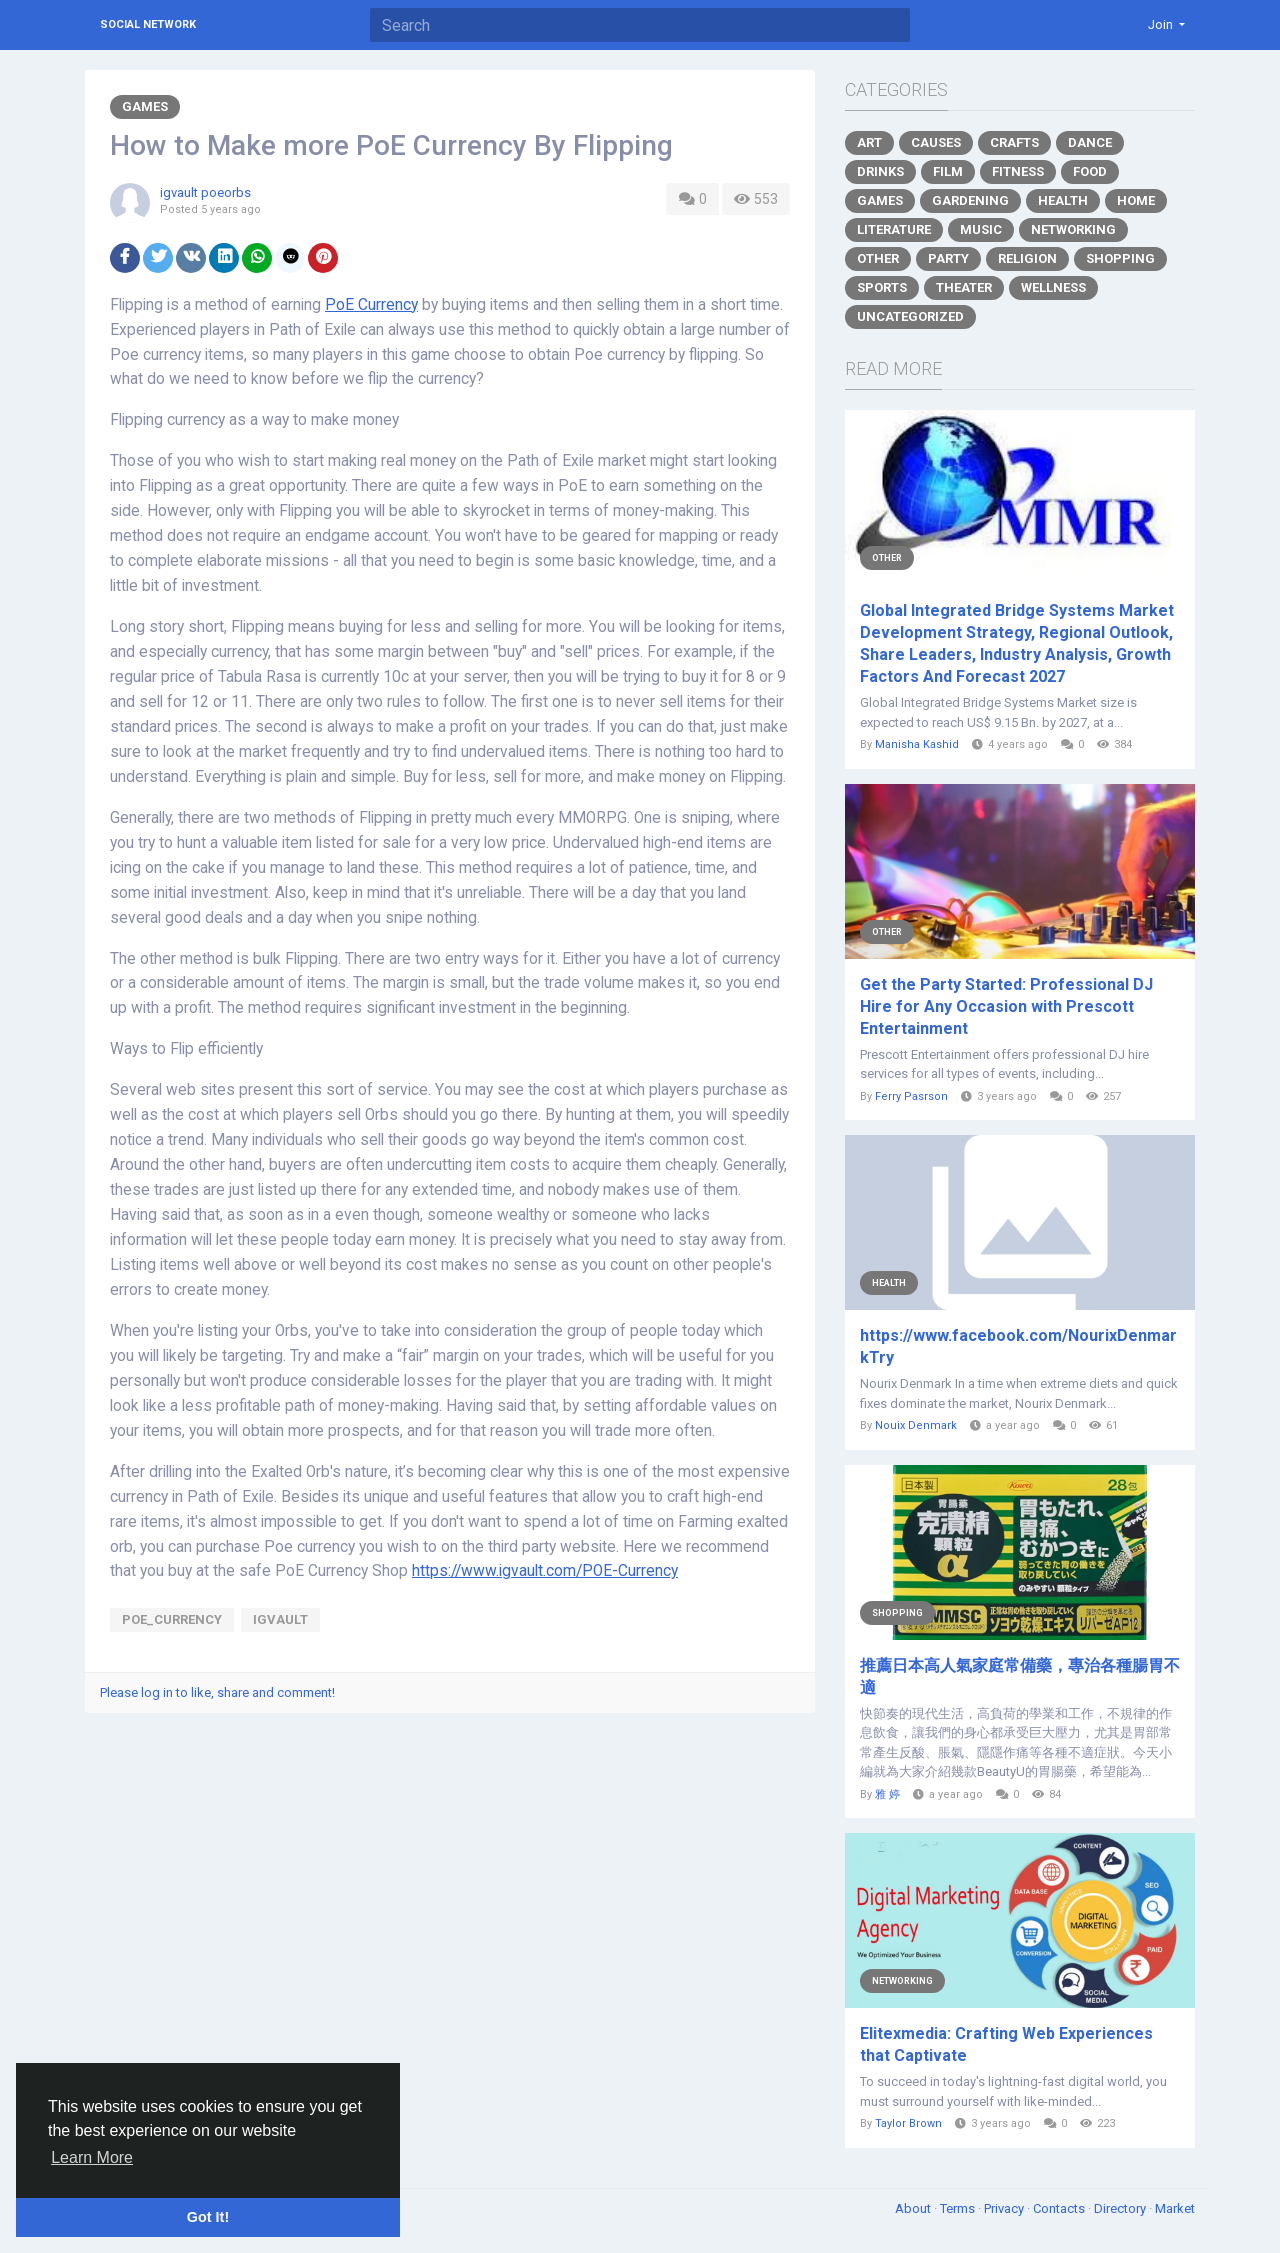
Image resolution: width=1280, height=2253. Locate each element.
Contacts (1060, 2208)
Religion (1027, 258)
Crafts (1014, 142)
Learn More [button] (92, 2157)
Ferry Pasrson (911, 1096)
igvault (280, 1619)
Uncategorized (910, 316)
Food (1090, 171)
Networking (1073, 229)
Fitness (1018, 171)
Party (948, 258)
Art (869, 142)
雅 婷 (887, 1794)
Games (145, 106)
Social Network (148, 24)
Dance (1090, 142)
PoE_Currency (172, 1619)
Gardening (970, 200)
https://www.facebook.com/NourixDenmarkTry (1018, 1346)
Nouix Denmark (916, 1425)
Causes (936, 142)
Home (1136, 200)
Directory (1121, 2208)
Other (878, 258)
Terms (959, 2208)
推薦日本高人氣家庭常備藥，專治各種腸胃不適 (1020, 1676)
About (914, 2208)
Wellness (1053, 287)
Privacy (1005, 2208)
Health (1063, 200)
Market (1175, 2208)
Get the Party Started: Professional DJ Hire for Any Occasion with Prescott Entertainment (1006, 1006)
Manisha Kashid (917, 744)
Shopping (1120, 258)
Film (948, 171)
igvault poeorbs (205, 192)
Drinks (880, 171)
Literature (894, 229)
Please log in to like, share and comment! (217, 1692)
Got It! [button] (208, 2217)
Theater (964, 287)
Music (981, 229)
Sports (882, 287)
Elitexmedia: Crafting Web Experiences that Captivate (1006, 2044)
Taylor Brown (908, 2123)
